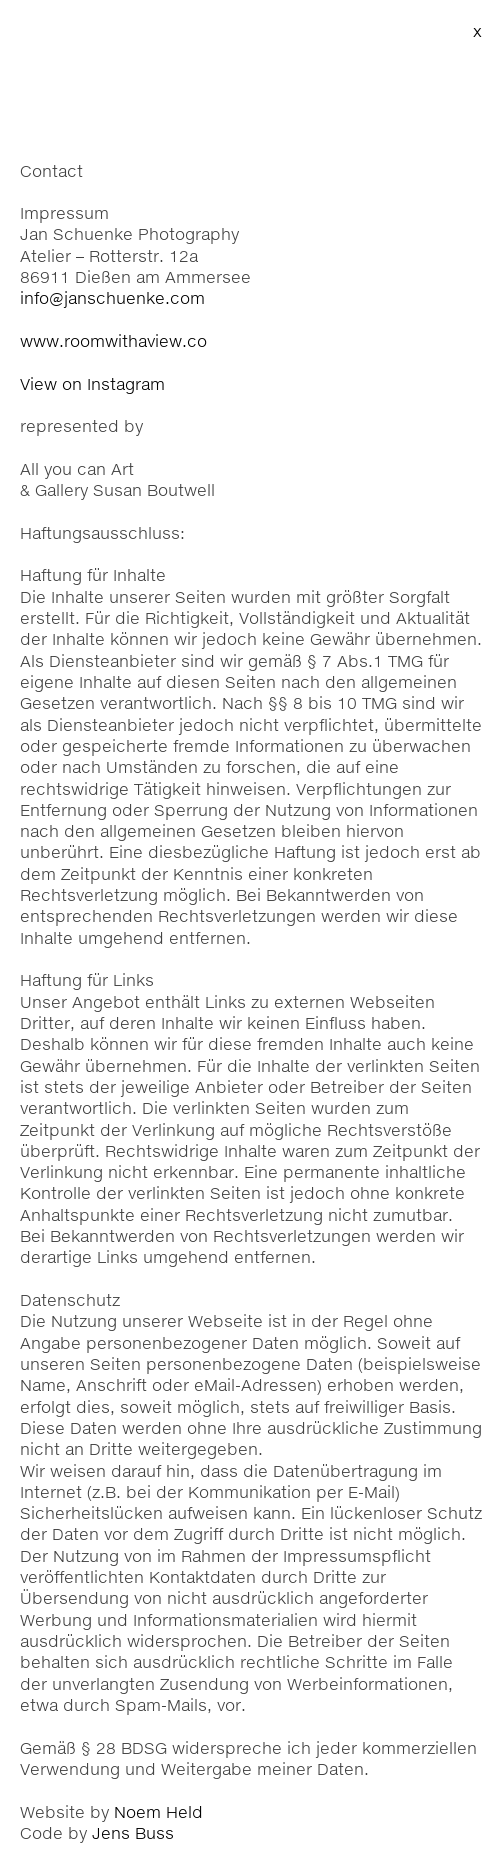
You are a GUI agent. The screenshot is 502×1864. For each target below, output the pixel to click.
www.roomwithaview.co (113, 340)
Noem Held (158, 1811)
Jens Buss (133, 1832)
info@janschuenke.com (112, 297)
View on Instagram (92, 383)
